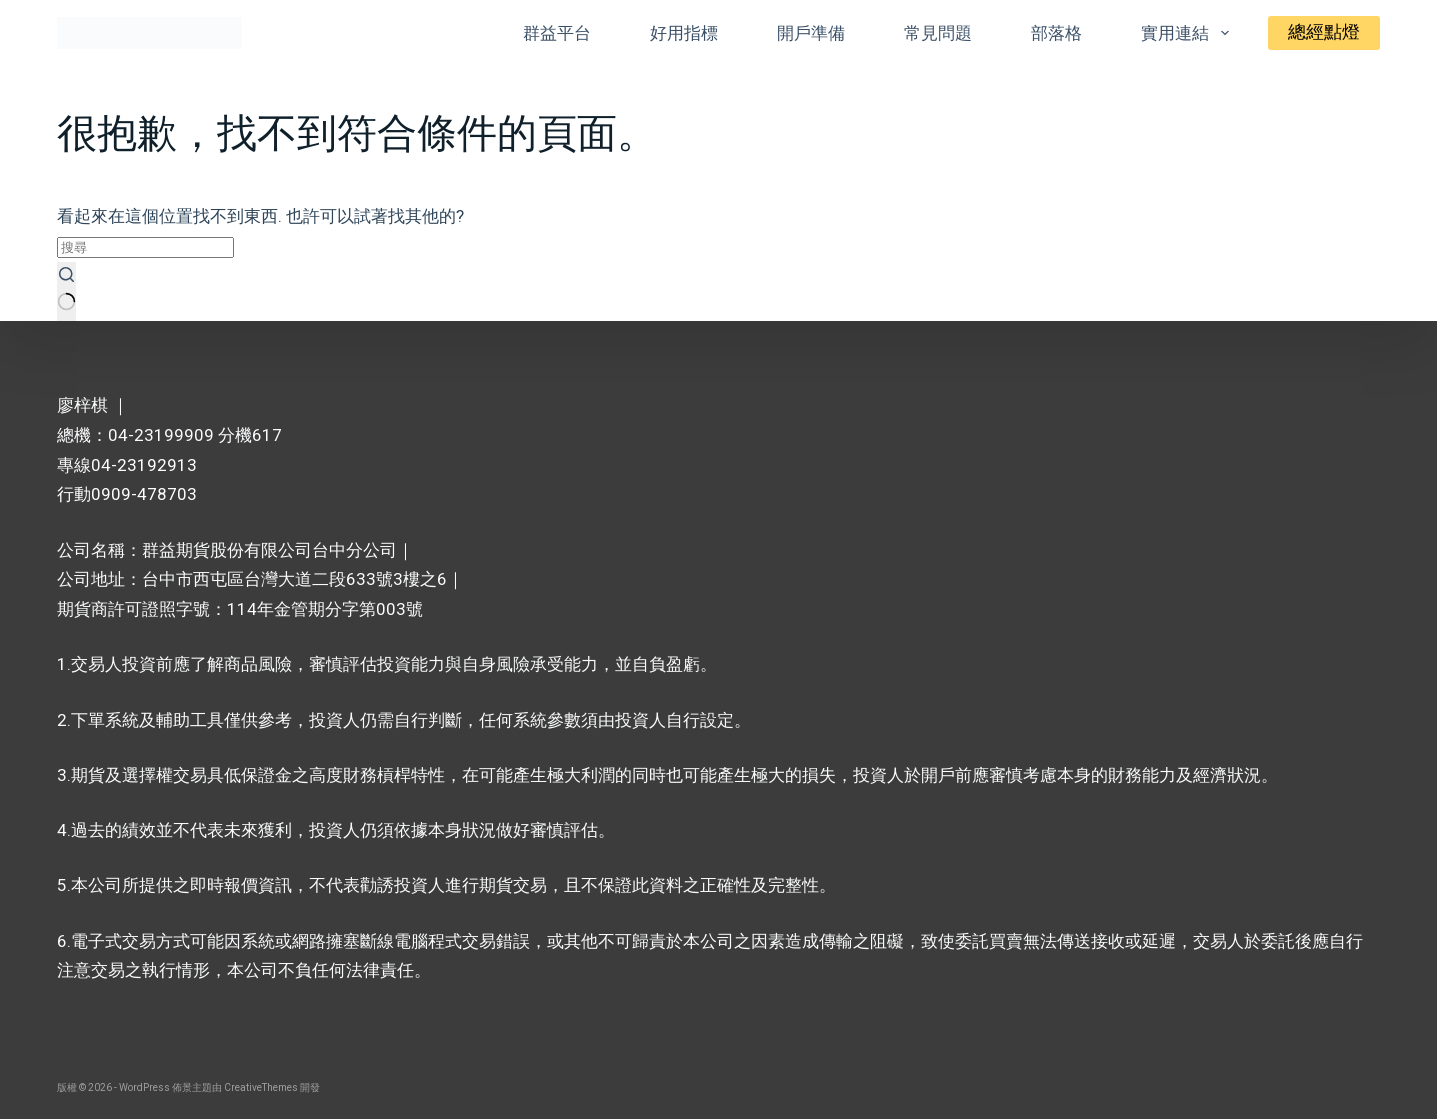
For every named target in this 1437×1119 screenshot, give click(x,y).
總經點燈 (1324, 32)
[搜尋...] (145, 247)
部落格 (1056, 33)
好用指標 (684, 33)
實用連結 (1188, 33)
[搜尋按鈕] (66, 292)
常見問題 (938, 33)
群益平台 (557, 33)
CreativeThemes (261, 1087)
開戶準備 (811, 33)
